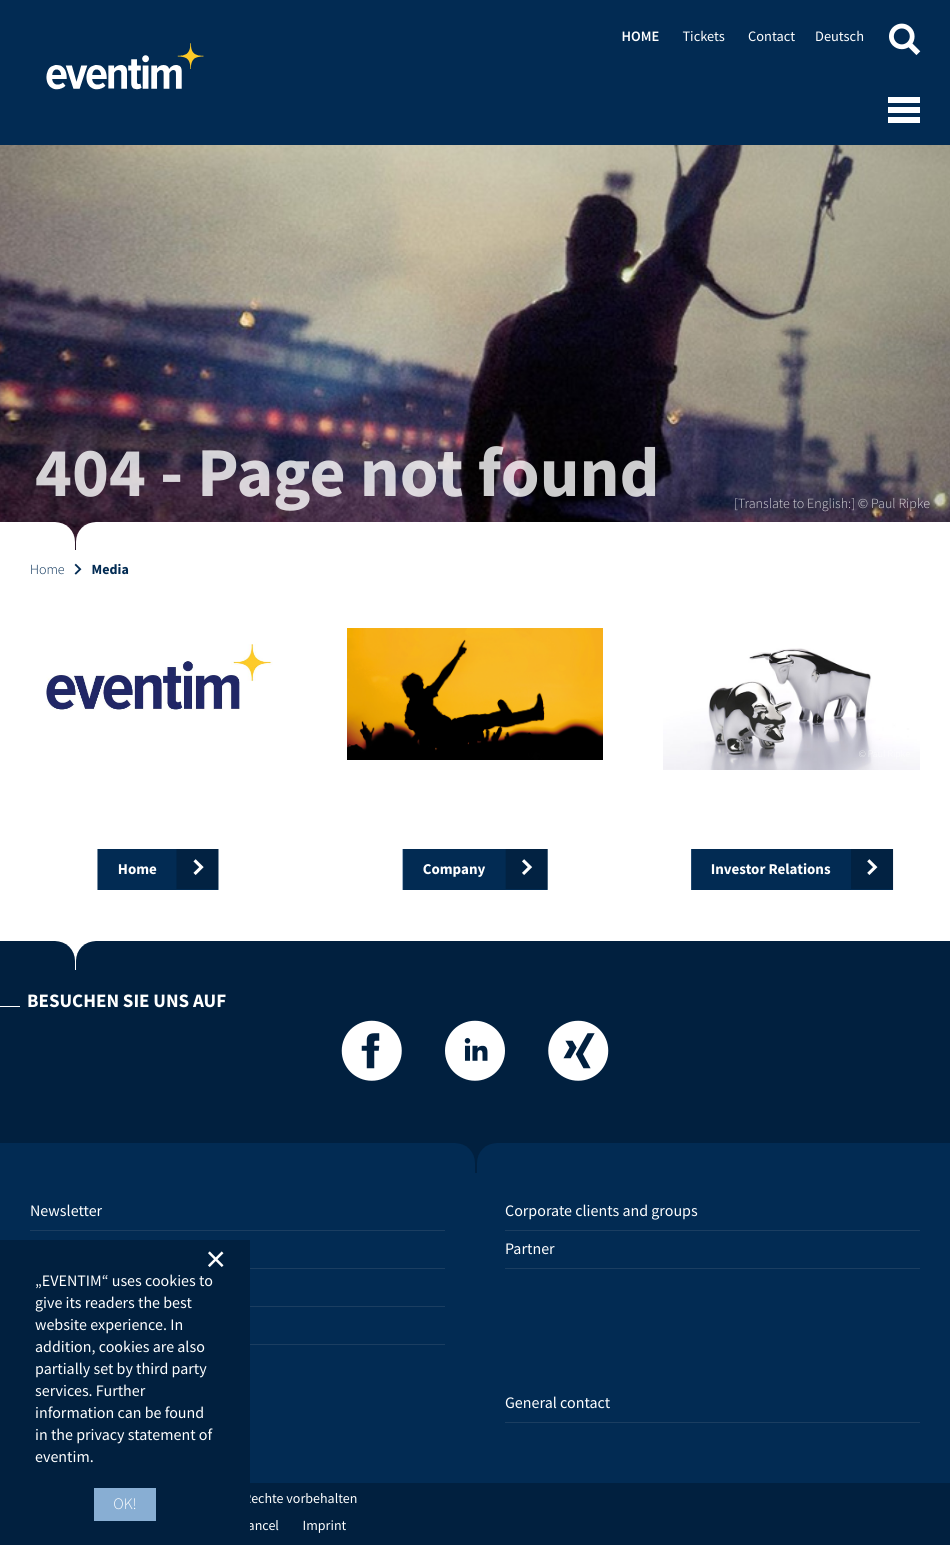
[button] (904, 42)
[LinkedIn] (475, 1056)
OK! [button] (125, 1504)
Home (125, 75)
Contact (771, 36)
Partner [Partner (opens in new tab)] (530, 1249)
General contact (557, 1403)
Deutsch (839, 36)
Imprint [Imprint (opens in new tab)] (325, 1525)
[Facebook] (372, 1056)
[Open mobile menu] (904, 112)
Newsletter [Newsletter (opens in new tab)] (66, 1211)
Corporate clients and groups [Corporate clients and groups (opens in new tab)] (601, 1211)
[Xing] (578, 1056)
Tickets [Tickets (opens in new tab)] (703, 36)
